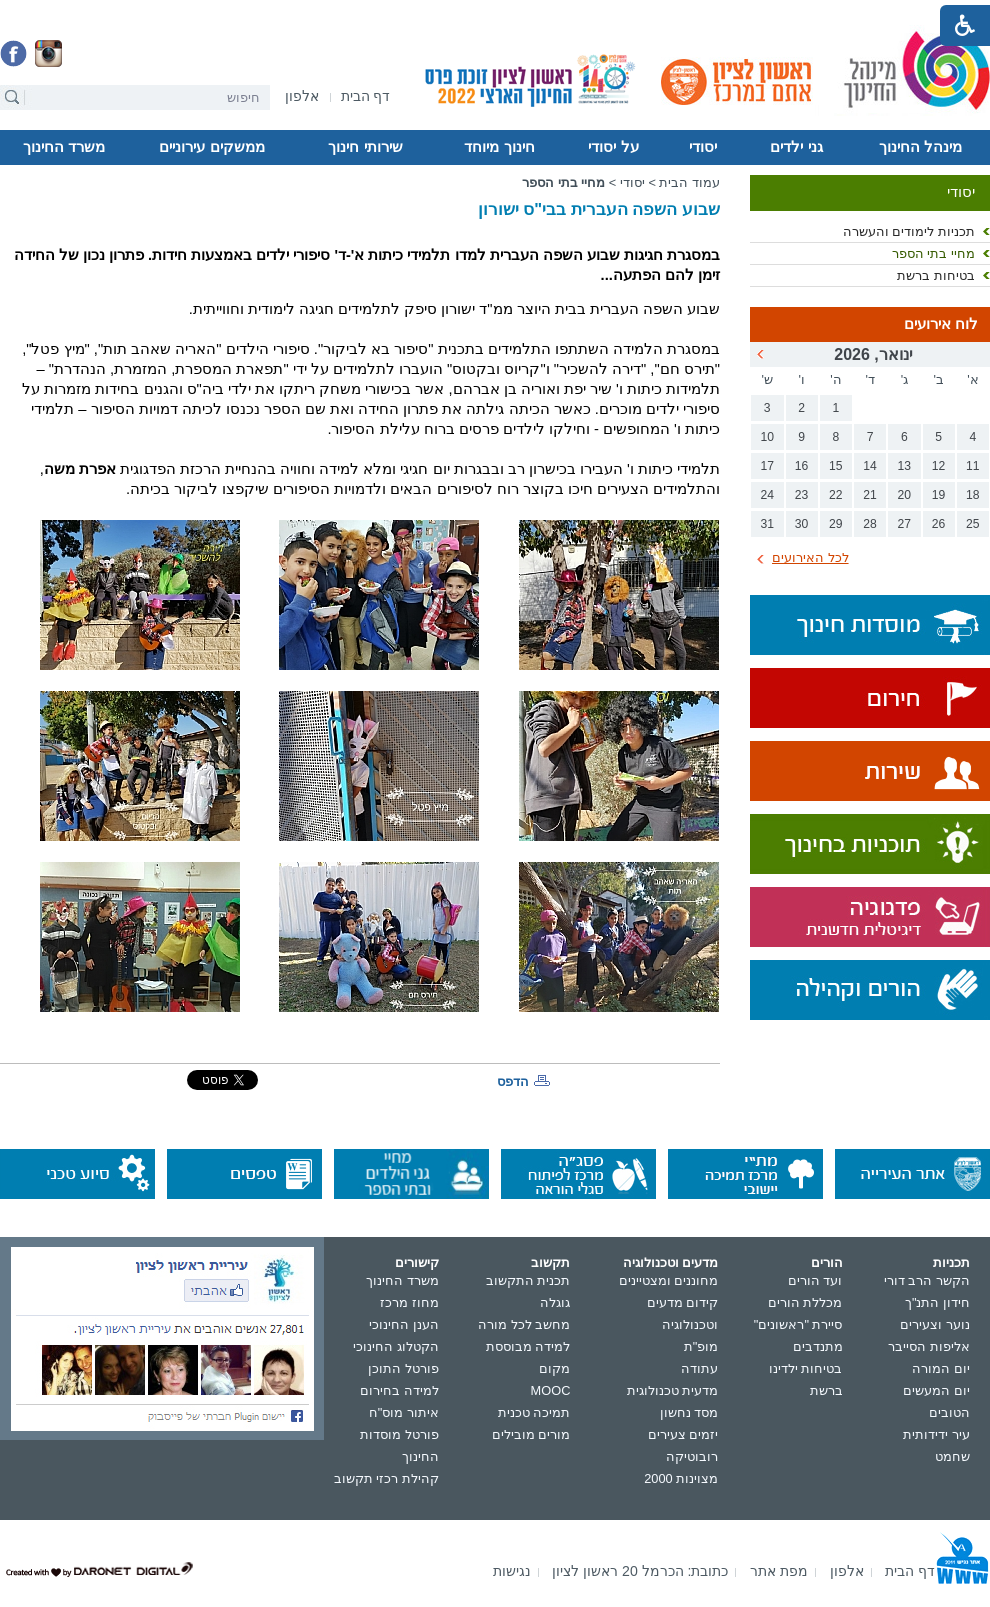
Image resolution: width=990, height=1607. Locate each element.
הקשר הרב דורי (927, 1280)
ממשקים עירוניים (211, 147)
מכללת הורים (805, 1302)
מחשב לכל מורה (524, 1324)
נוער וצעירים (935, 1324)
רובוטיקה (692, 1456)
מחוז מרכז (409, 1302)
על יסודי (613, 147)
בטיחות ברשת (936, 275)
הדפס (513, 1081)
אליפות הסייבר (929, 1346)
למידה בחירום (399, 1390)
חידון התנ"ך (937, 1302)
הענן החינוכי (404, 1324)
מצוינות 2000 (681, 1478)
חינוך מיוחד (499, 147)
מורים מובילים (531, 1434)
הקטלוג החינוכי (396, 1346)
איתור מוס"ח (404, 1412)
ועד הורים (815, 1280)
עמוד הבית (689, 182)
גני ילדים (796, 147)
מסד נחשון (689, 1412)
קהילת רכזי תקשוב (386, 1478)
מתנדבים (818, 1346)
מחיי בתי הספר (933, 253)
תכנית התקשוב (528, 1280)
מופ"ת (701, 1346)
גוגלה (555, 1302)
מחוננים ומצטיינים (669, 1280)
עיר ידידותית (936, 1434)
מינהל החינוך (920, 147)
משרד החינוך (64, 147)
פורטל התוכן (403, 1368)
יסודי (703, 147)
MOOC (551, 1390)
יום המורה (941, 1368)
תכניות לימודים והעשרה (909, 231)
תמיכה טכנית (534, 1412)
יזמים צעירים (683, 1434)
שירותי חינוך (365, 147)
